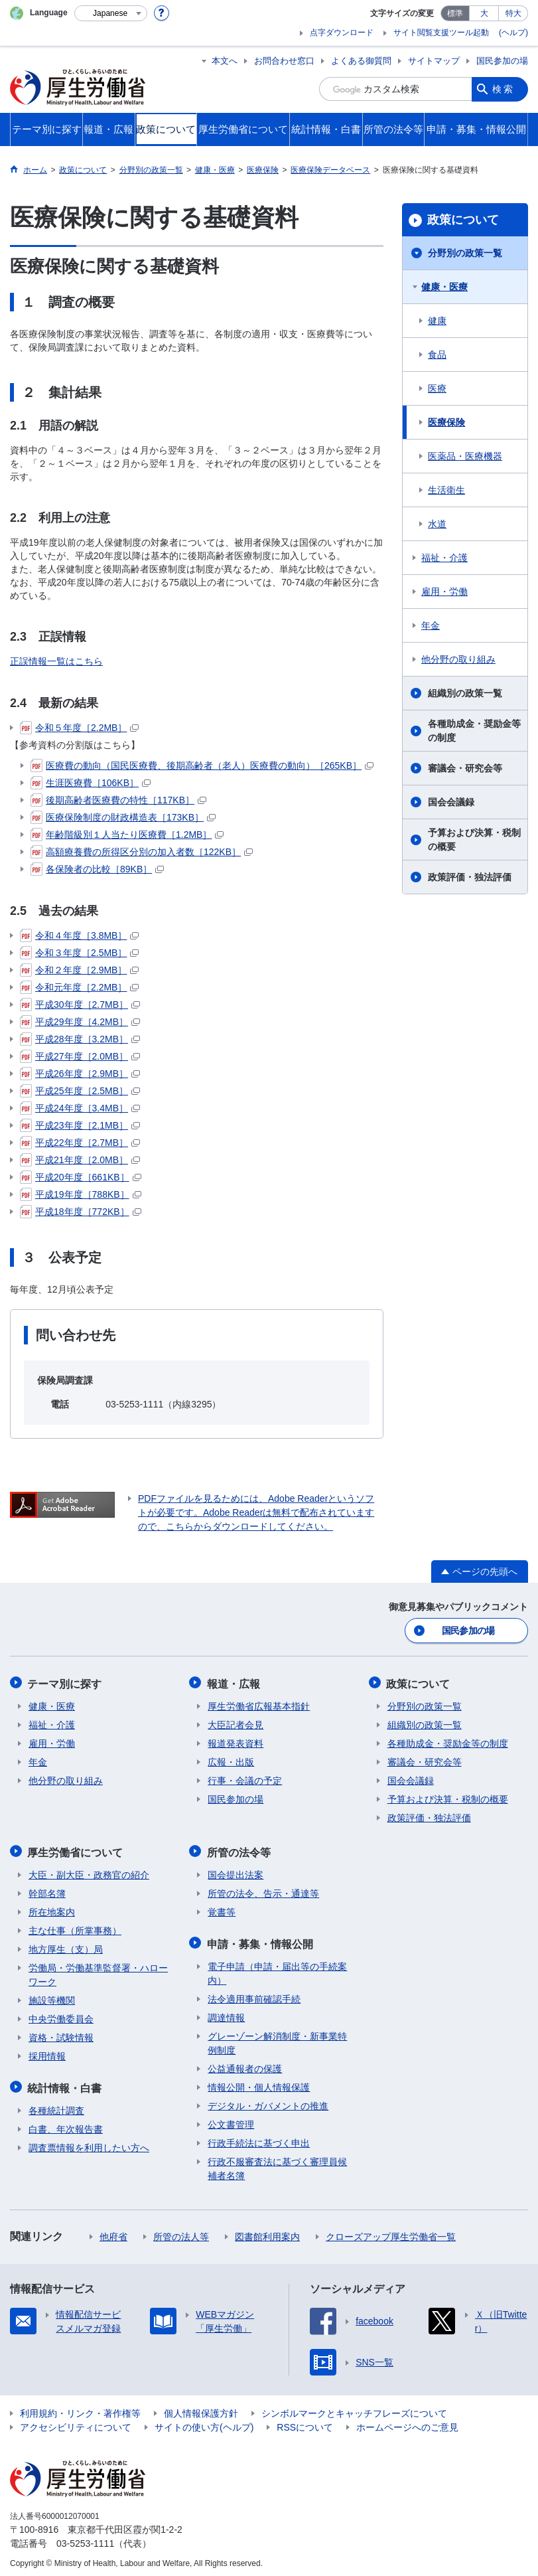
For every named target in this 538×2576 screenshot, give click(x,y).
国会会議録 (451, 802)
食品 (437, 354)
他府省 (113, 2232)
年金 (430, 625)
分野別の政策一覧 (465, 253)
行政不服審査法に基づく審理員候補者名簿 (277, 2164)
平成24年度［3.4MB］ (80, 1108)
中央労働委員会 (61, 2015)
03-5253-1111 (85, 2539)
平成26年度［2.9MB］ (80, 1073)
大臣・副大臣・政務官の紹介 (89, 1871)
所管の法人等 (181, 2232)
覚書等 (221, 1908)
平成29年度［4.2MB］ (80, 1021)
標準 (455, 13)
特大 (513, 13)
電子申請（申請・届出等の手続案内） (277, 1969)
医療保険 (446, 422)
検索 (503, 89)
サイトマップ (434, 60)
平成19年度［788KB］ (80, 1194)
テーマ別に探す (66, 1682)
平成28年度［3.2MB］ (80, 1039)
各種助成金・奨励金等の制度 (474, 730)
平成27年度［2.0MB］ (80, 1056)
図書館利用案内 (267, 2232)
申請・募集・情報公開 (261, 1939)
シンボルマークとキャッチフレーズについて (354, 2408)
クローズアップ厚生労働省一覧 (391, 2232)
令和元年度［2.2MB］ (79, 987)
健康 (437, 320)
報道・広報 (234, 1682)
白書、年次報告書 (66, 2124)
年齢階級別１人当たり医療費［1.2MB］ (127, 834)
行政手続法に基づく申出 (259, 2138)
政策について (463, 219)
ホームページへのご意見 (407, 2422)
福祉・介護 (444, 557)
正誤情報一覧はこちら (56, 661)
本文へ (224, 60)
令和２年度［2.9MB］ (79, 970)
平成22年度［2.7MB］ (80, 1142)
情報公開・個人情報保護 (259, 2082)
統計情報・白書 (66, 2083)
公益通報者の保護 (245, 2064)
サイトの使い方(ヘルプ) (204, 2422)
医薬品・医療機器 (465, 456)
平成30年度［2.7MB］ (80, 1004)
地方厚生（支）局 (66, 1946)
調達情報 (226, 2013)
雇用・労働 (444, 591)
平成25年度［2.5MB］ (80, 1090)
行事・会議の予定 (245, 1778)
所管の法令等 (239, 1849)
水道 (437, 524)
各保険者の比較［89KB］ (97, 869)
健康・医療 (444, 287)
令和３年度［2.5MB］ (79, 952)
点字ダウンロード (341, 32)
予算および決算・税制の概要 (474, 839)
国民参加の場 (502, 60)
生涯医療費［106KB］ (91, 782)
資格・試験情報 (61, 2034)
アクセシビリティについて (75, 2422)
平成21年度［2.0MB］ (80, 1160)
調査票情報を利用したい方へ (89, 2143)
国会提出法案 (235, 1871)
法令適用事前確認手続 (254, 1994)
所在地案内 (52, 1908)
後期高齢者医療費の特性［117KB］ (118, 800)
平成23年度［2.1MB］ (80, 1125)
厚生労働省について (76, 1849)
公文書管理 (231, 2120)
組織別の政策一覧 (465, 693)
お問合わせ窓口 (284, 60)
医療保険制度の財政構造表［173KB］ (123, 817)
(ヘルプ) (513, 32)
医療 (437, 388)
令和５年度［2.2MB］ (79, 727)
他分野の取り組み (458, 659)
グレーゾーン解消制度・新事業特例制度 (277, 2038)
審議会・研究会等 (465, 768)
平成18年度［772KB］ (80, 1211)
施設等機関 (52, 1997)
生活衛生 (446, 490)
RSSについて (305, 2422)
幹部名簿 (47, 1890)
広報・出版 (231, 1760)
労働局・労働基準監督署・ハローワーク (98, 1971)
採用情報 (47, 2053)
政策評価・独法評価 (469, 877)
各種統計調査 (56, 2106)
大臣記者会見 (235, 1723)
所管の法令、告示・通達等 (263, 1890)
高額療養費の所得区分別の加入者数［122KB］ (142, 851)
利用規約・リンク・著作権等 (80, 2408)
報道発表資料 (235, 1741)
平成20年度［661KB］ (80, 1177)
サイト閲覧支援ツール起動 (441, 32)
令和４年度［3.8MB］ (79, 935)
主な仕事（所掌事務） (75, 1927)
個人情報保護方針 (201, 2408)
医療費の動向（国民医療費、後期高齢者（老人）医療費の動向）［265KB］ (202, 765)
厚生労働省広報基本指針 (259, 1704)
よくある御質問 (361, 60)
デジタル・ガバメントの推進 (268, 2101)
